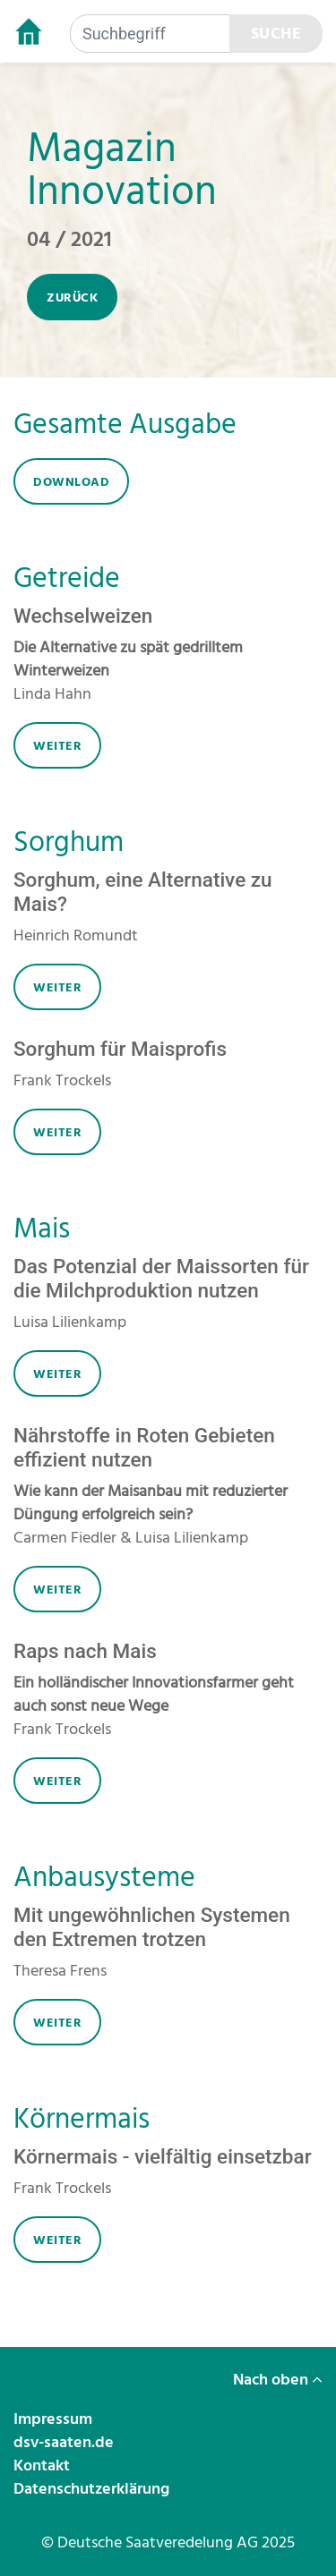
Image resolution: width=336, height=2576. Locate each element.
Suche (276, 34)
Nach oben (278, 2380)
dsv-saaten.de (65, 2442)
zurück (72, 297)
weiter (57, 745)
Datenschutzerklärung (93, 2489)
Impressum (54, 2419)
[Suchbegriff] (150, 33)
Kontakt (43, 2465)
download (71, 482)
